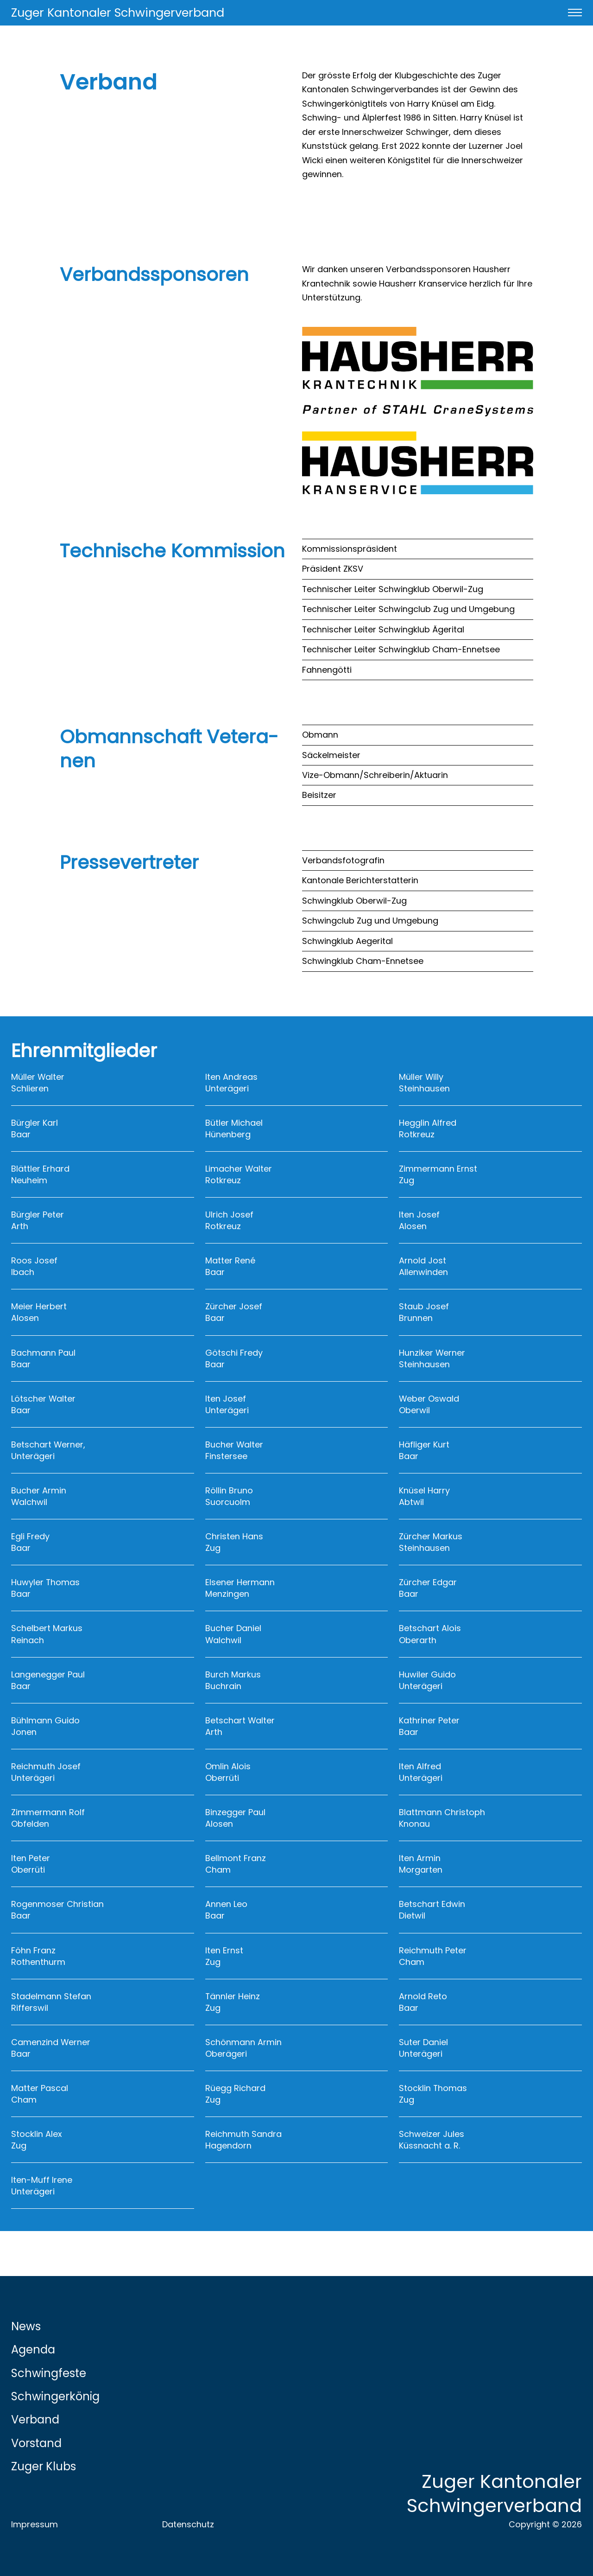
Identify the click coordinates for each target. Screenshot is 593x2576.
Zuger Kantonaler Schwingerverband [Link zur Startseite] (117, 12)
